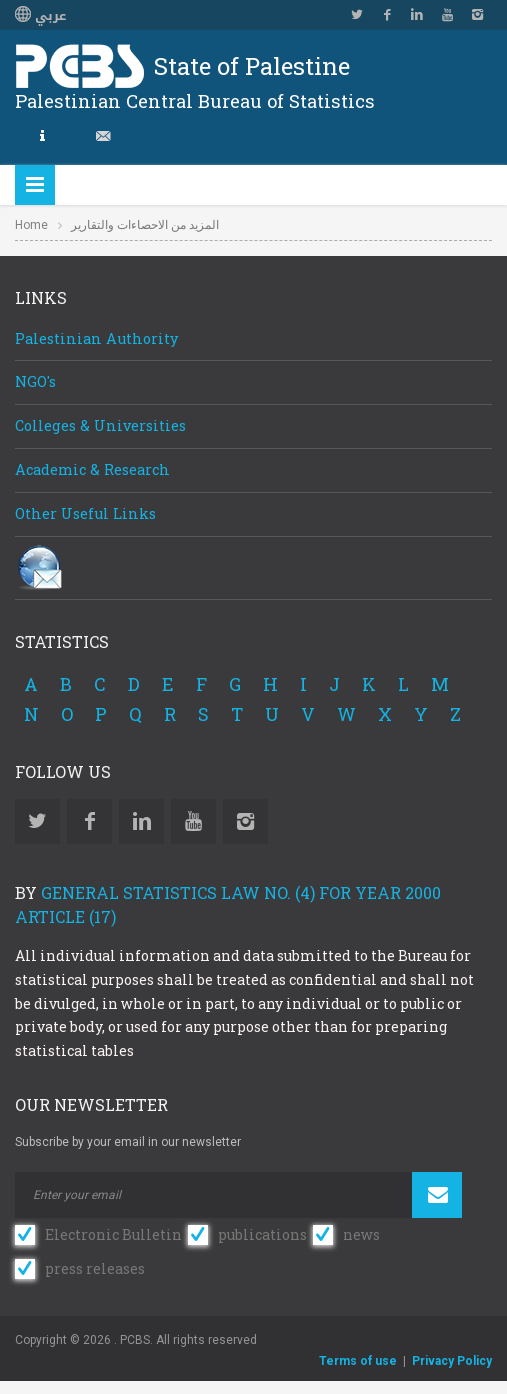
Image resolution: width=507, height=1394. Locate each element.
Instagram (477, 15)
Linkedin (417, 15)
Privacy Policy (452, 1361)
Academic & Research (92, 469)
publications (262, 1234)
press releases (95, 1268)
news (361, 1234)
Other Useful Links (85, 513)
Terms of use (358, 1361)
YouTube (447, 15)
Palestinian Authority (96, 338)
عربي (40, 16)
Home (31, 225)
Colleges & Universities (100, 425)
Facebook (387, 15)
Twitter (357, 15)
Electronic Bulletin (113, 1234)
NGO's (35, 381)
